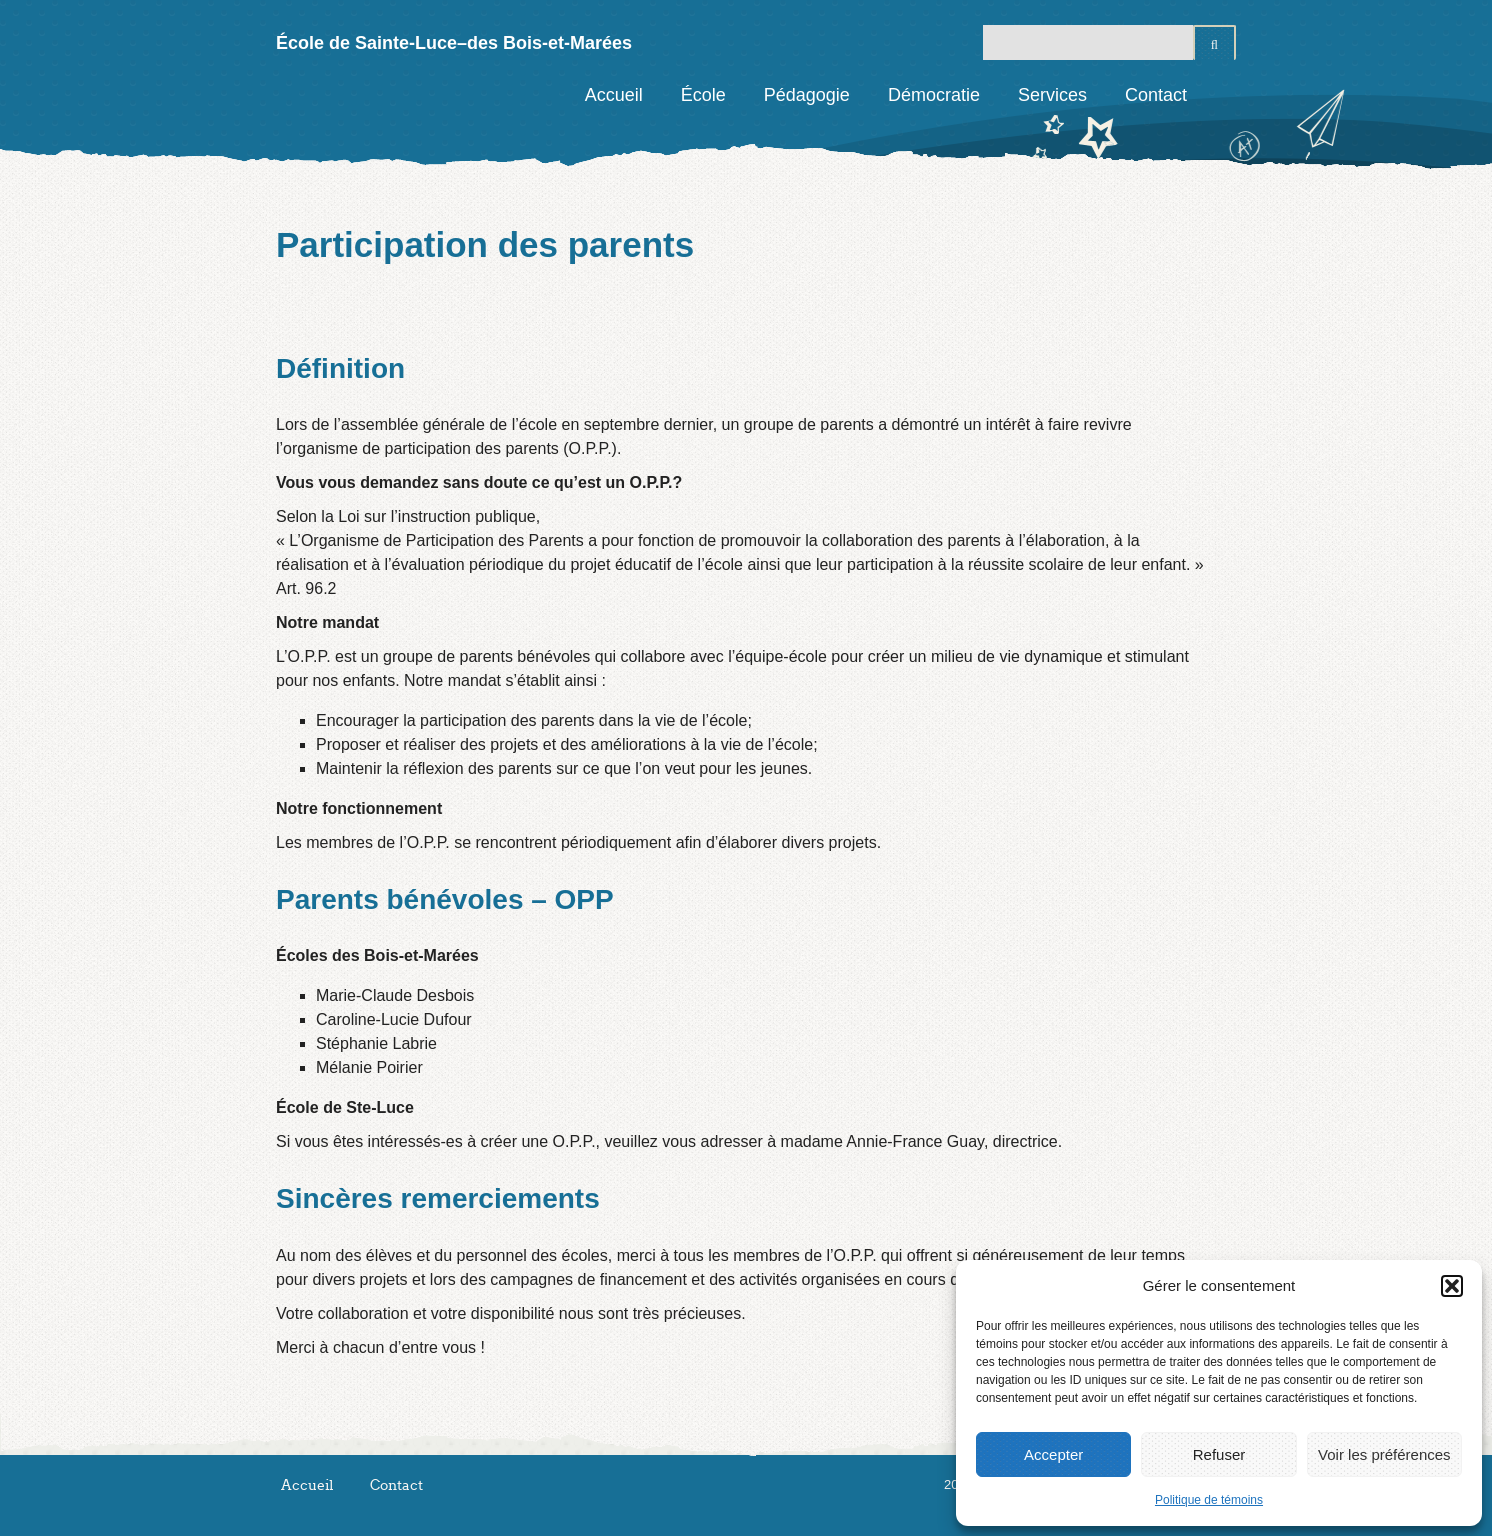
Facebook (1221, 95)
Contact (1156, 95)
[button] (1452, 1286)
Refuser (1219, 1454)
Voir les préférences (1384, 1454)
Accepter (1053, 1454)
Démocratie (934, 95)
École (703, 95)
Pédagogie (807, 95)
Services (1052, 95)
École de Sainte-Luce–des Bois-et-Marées (454, 43)
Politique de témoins (1209, 1500)
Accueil (614, 95)
